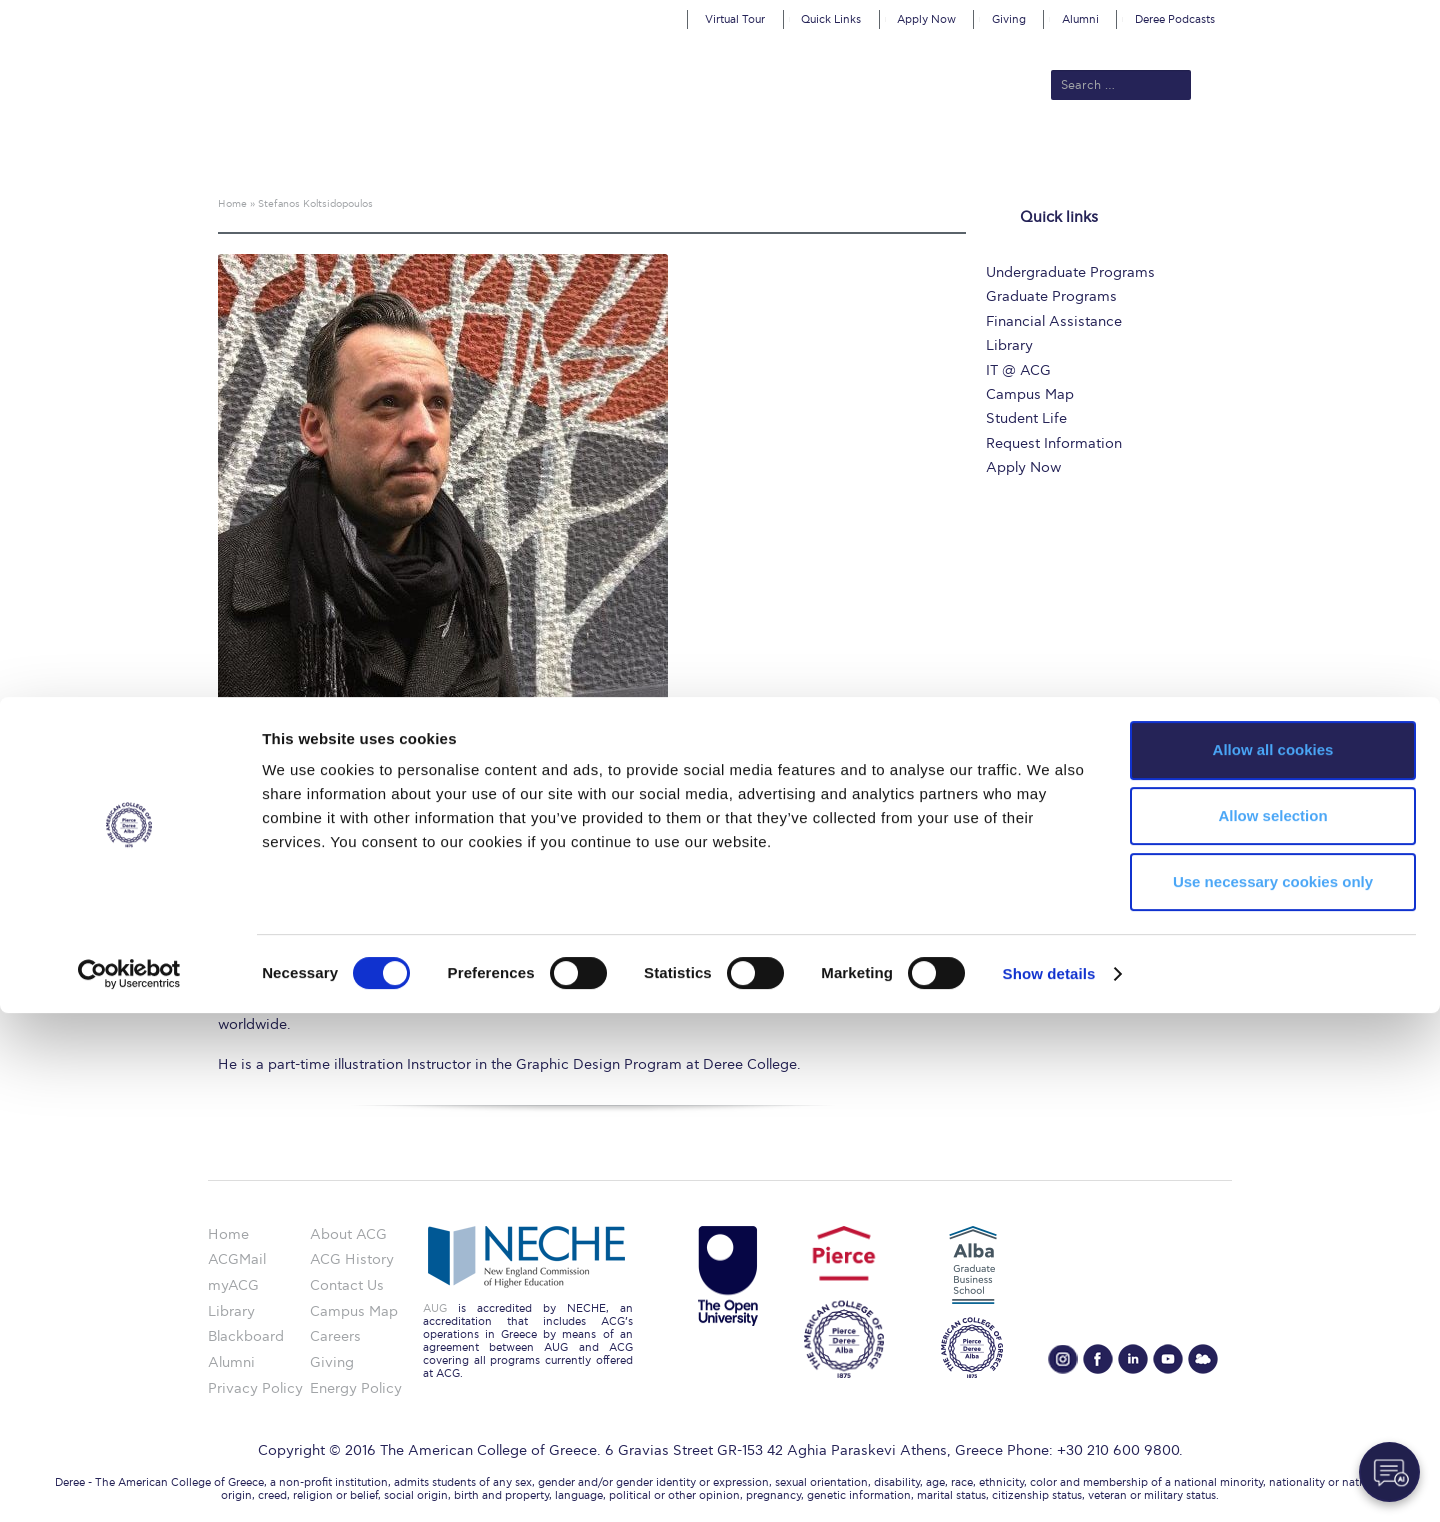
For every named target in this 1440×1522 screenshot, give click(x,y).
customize (1355, 14)
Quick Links (831, 19)
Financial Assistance (1054, 321)
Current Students (1013, 152)
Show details (1049, 1482)
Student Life (1026, 418)
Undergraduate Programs (1070, 272)
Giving (1009, 19)
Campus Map (1030, 394)
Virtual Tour (735, 19)
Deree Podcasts (1175, 19)
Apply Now (926, 19)
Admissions (541, 152)
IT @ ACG (1018, 370)
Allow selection (1272, 1324)
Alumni (1080, 19)
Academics (636, 152)
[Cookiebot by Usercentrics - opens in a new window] (129, 1483)
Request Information (1054, 443)
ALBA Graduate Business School (810, 152)
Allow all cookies (1273, 1258)
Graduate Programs (1051, 296)
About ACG (445, 152)
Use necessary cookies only (1273, 1390)
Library (1009, 345)
